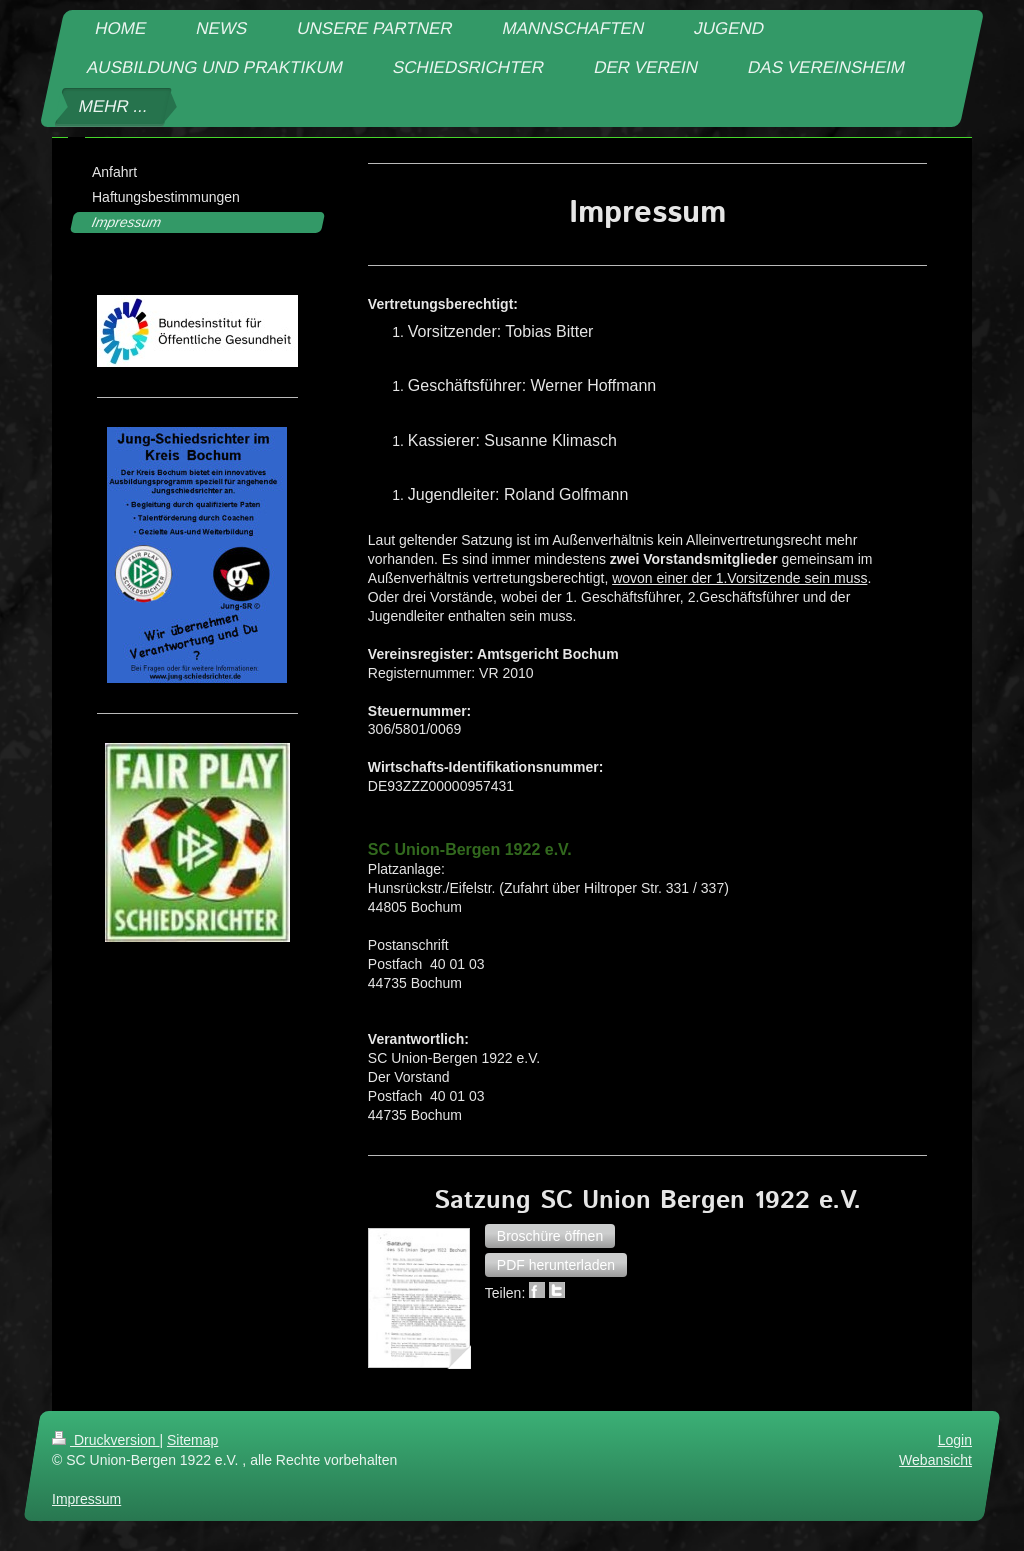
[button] (550, 1236)
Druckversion (105, 1440)
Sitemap (192, 1440)
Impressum (86, 1498)
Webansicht (935, 1459)
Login (955, 1440)
